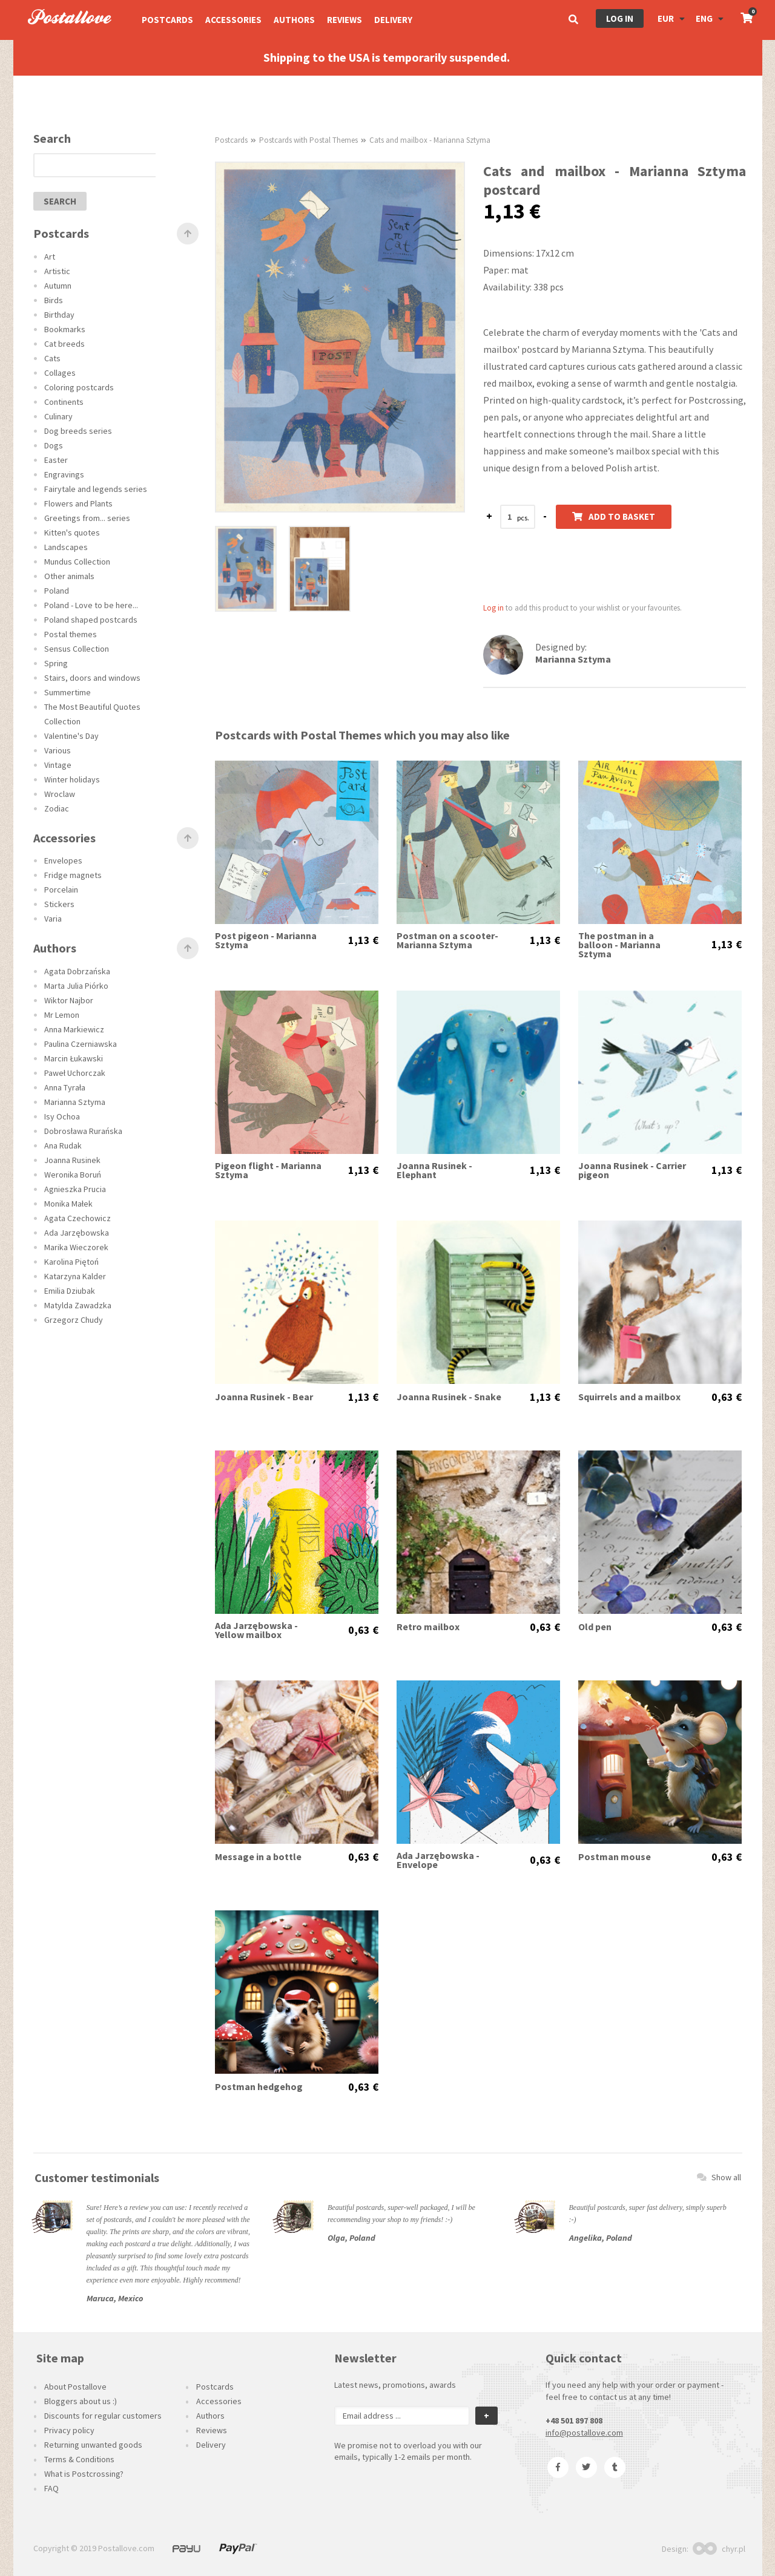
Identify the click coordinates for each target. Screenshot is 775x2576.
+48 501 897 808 (574, 2420)
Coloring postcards (79, 387)
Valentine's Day (71, 735)
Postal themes (70, 634)
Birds (53, 300)
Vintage (57, 764)
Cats (52, 358)
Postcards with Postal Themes (308, 140)
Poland (56, 590)
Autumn (57, 285)
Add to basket (613, 516)
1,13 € (363, 940)
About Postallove (75, 2386)
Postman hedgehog (259, 2086)
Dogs (53, 445)
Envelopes (63, 860)
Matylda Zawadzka (77, 1305)
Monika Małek (68, 1203)
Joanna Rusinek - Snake (449, 1396)
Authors (294, 19)
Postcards (167, 19)
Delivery (393, 19)
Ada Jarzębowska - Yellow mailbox (256, 1630)
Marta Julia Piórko (76, 985)
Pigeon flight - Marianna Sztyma (268, 1170)
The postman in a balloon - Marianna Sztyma (619, 945)
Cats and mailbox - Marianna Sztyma (429, 140)
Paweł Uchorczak (74, 1072)
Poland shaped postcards (90, 619)
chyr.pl (719, 2548)
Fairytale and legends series (95, 488)
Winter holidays (72, 779)
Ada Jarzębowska (76, 1232)
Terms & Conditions (79, 2459)
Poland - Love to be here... (91, 605)
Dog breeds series (78, 430)
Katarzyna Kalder (75, 1276)
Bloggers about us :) (80, 2401)
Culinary (58, 416)
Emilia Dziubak (69, 1290)
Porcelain (61, 889)
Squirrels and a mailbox (629, 1396)
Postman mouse (614, 1856)
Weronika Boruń (72, 1174)
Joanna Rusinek (72, 1160)
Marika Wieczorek (76, 1247)
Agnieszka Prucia (75, 1189)
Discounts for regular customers (103, 2415)
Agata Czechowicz (77, 1218)
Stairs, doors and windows (92, 677)
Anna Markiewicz (74, 1029)
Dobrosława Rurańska (83, 1131)
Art (49, 256)
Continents (64, 401)
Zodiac (56, 808)
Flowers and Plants (78, 503)
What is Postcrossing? (84, 2473)
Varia (53, 918)
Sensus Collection (76, 648)
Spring (56, 663)
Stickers (59, 904)
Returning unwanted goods (93, 2444)
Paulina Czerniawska (80, 1043)
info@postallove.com (584, 2432)
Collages (60, 372)
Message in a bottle (258, 1856)
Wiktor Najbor (68, 1000)
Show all (719, 2177)
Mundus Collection (77, 561)
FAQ (51, 2488)
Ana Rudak (63, 1145)
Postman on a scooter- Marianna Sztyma (447, 940)
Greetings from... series (87, 518)
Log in (619, 18)
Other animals (69, 576)
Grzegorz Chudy (73, 1319)
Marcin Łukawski (73, 1058)
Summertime (67, 692)
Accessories (233, 19)
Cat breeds (64, 343)
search (60, 201)
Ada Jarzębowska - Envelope (438, 1860)
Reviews (344, 19)
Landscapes (66, 547)
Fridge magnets (73, 875)
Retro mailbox (428, 1626)
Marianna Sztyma (74, 1101)
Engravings (64, 474)
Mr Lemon (61, 1014)
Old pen (595, 1626)
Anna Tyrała (64, 1087)
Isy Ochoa (62, 1116)
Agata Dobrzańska (77, 971)
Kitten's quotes (72, 532)
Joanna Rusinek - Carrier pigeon (632, 1170)
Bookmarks (64, 329)
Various (57, 750)
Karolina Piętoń (71, 1261)
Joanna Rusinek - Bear (264, 1396)
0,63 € (726, 1397)
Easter (56, 459)
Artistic (57, 271)
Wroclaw (59, 793)
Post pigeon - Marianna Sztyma (266, 940)
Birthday (59, 314)
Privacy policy (69, 2430)
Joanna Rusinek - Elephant (434, 1170)
